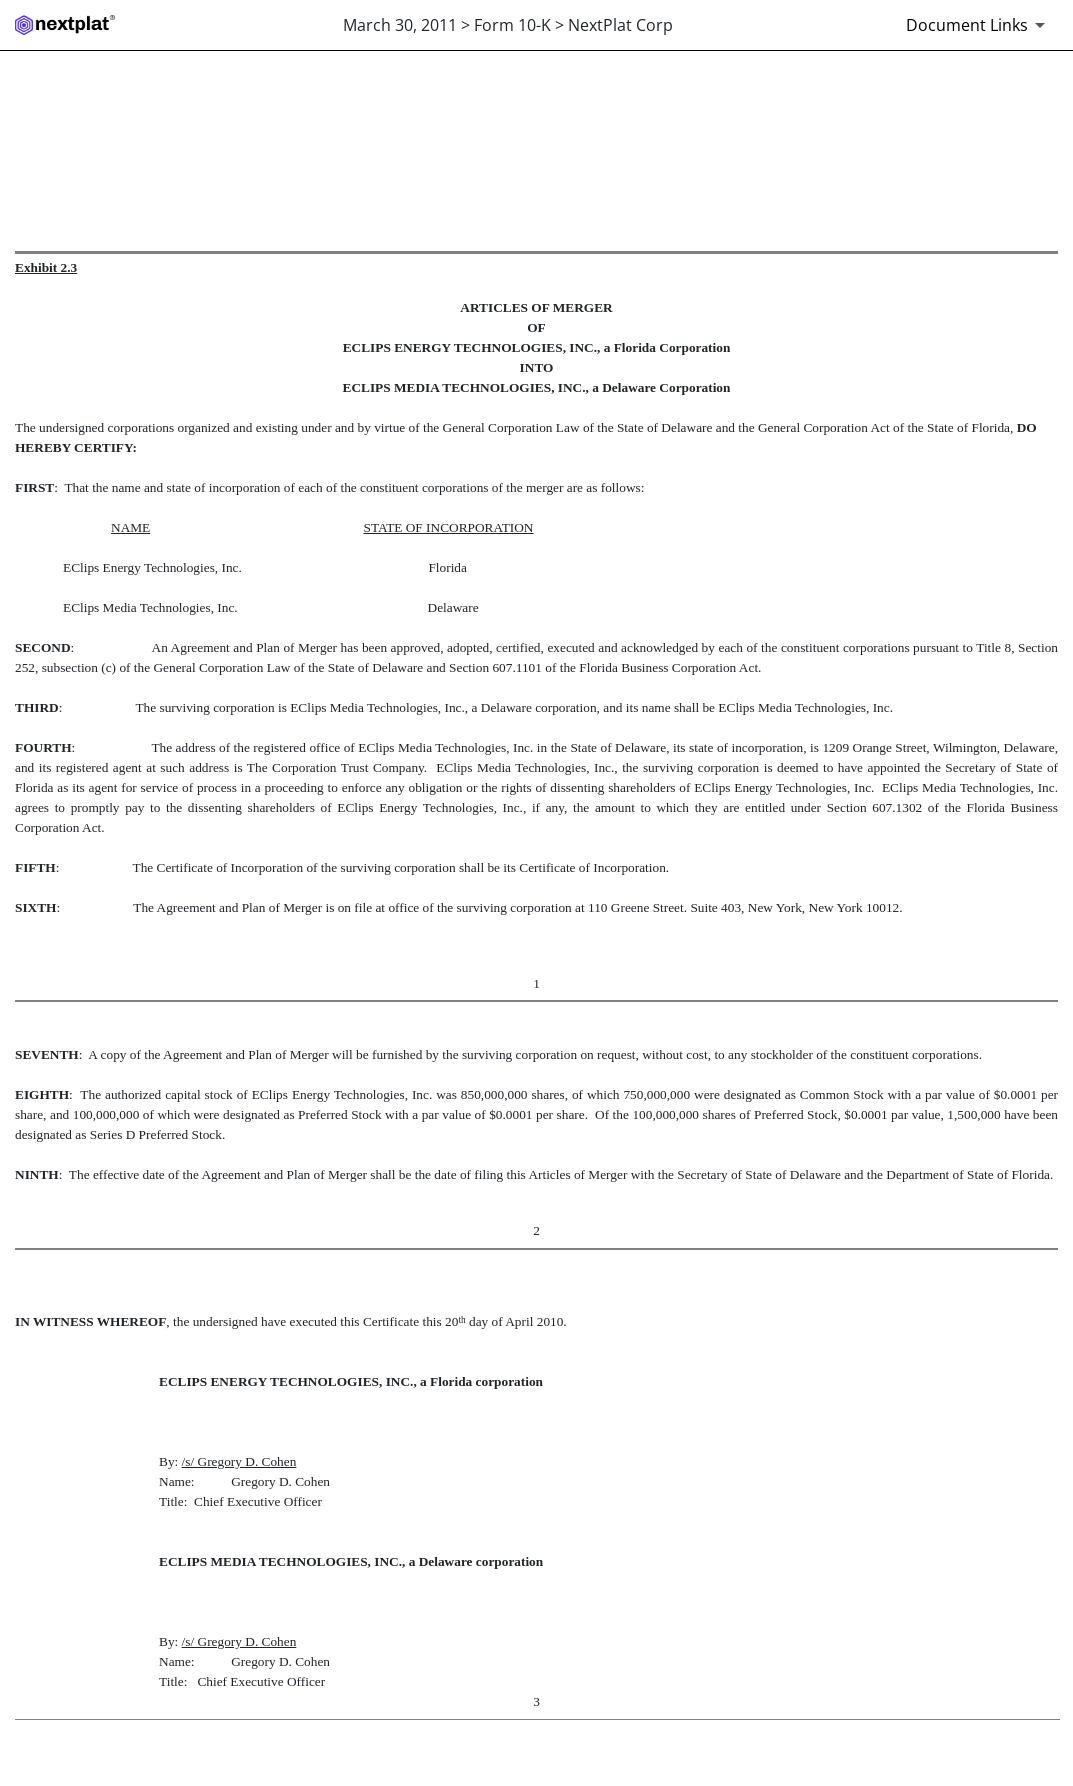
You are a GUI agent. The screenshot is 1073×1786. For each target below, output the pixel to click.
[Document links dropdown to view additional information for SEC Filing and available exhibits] (979, 25)
